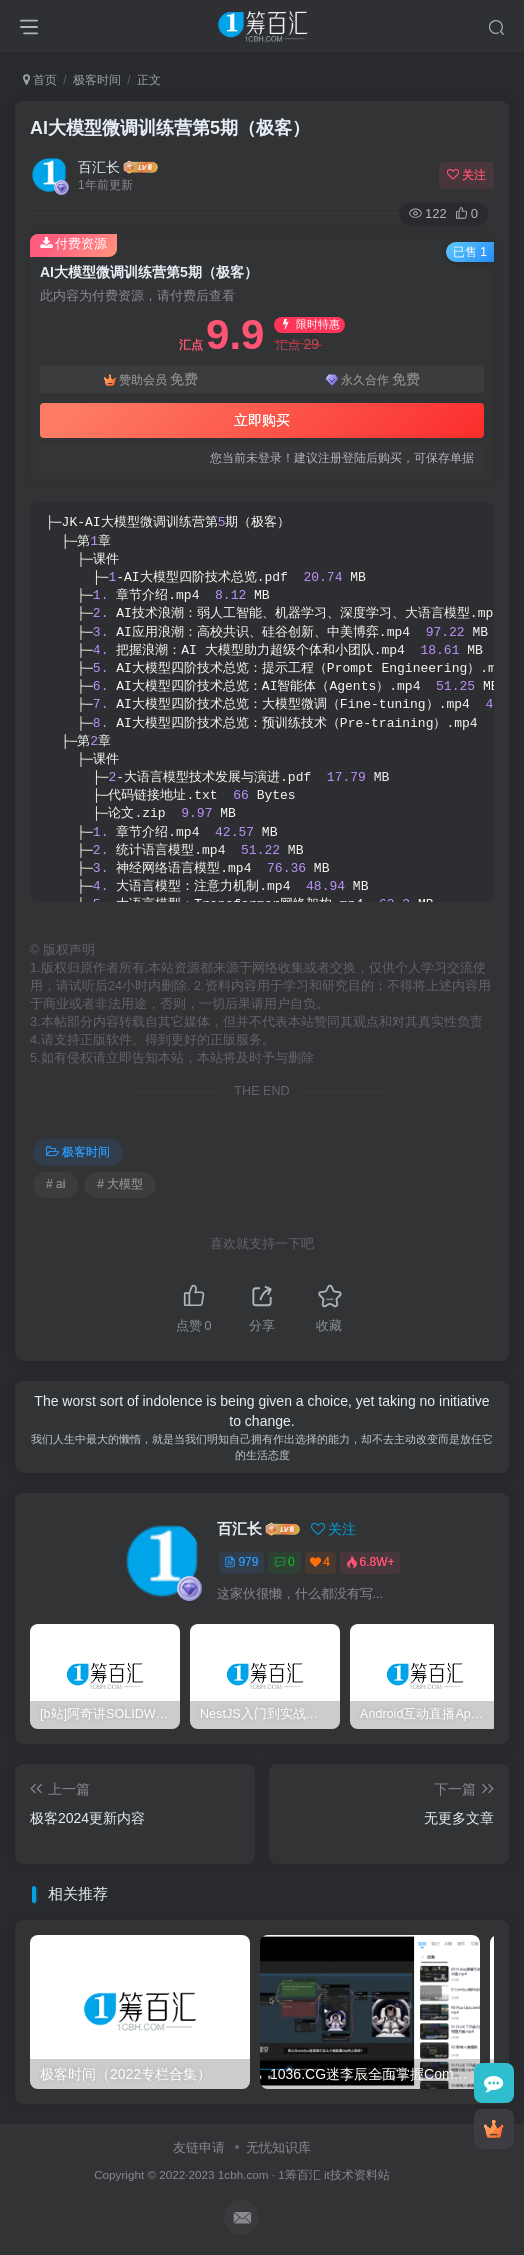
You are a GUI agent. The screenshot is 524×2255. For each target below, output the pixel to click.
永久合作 (373, 379)
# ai (55, 1184)
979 (241, 1562)
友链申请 (199, 2147)
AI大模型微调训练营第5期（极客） (170, 128)
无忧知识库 (278, 2147)
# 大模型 (120, 1184)
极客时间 (97, 80)
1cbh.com (243, 2174)
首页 (40, 80)
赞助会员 (151, 379)
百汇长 (99, 167)
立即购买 (262, 420)
